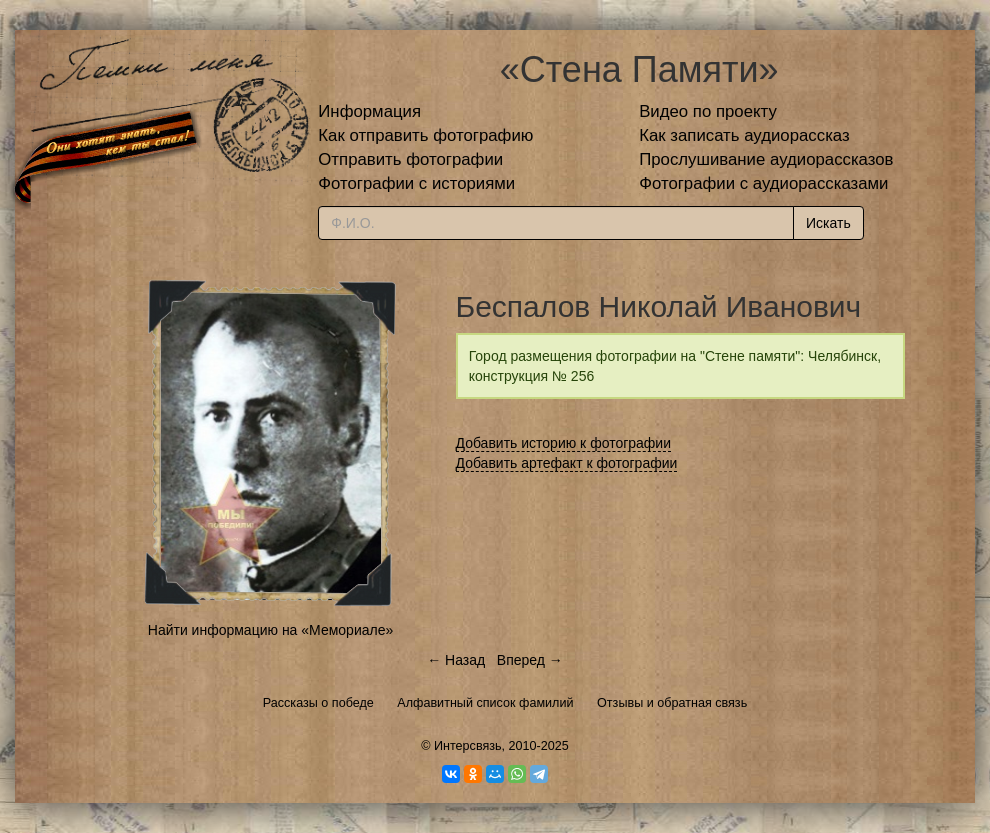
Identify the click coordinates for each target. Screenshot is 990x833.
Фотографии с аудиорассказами (763, 183)
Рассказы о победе (318, 703)
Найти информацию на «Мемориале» (270, 630)
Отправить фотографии (410, 159)
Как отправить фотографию (425, 135)
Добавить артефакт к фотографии (567, 463)
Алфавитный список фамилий (485, 703)
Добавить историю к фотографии (564, 443)
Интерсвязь (468, 746)
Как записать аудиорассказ (744, 135)
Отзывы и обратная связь (672, 703)
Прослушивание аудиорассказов (766, 159)
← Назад (456, 660)
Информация (369, 111)
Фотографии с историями (416, 183)
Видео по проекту (708, 111)
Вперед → (530, 660)
